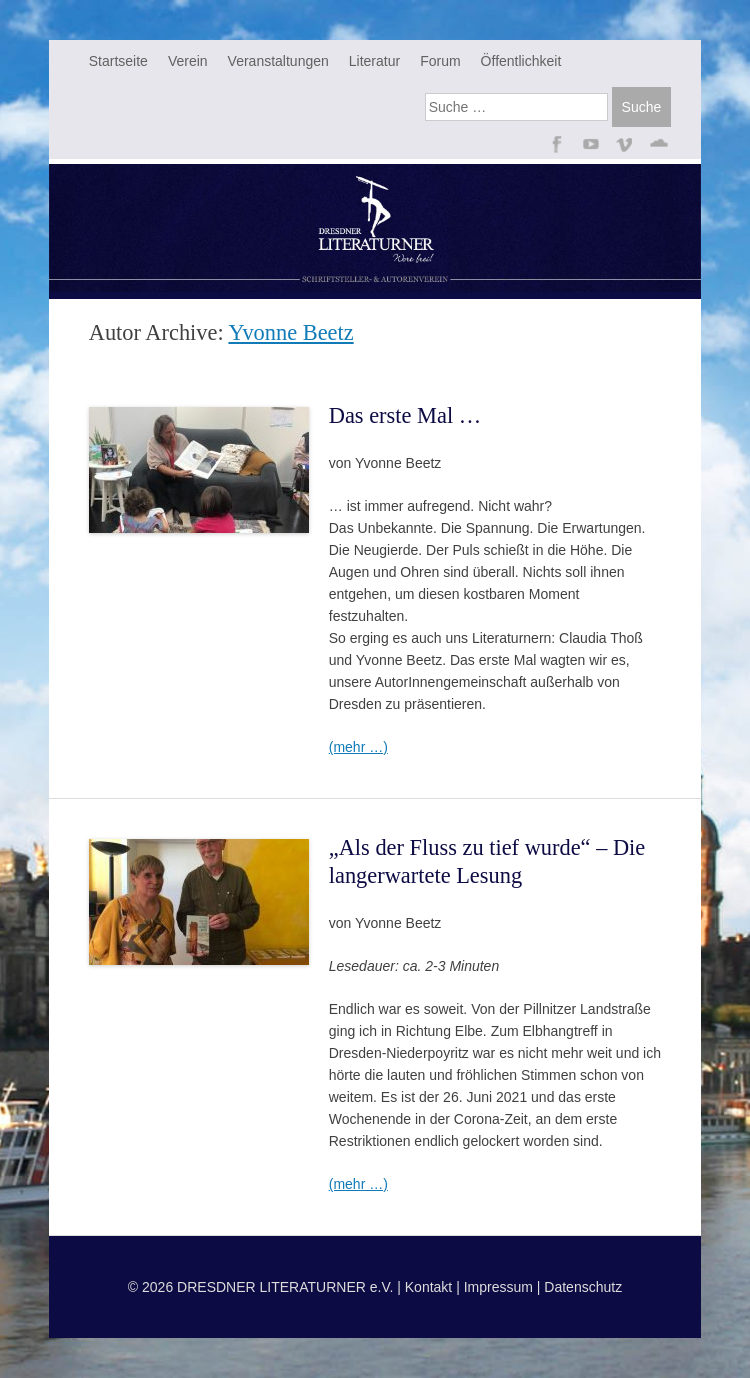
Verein (188, 61)
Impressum (498, 1287)
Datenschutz (583, 1287)
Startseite (118, 61)
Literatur (374, 61)
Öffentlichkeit (521, 61)
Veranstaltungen (278, 61)
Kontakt (428, 1287)
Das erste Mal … (405, 415)
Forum (440, 61)
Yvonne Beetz (290, 332)
